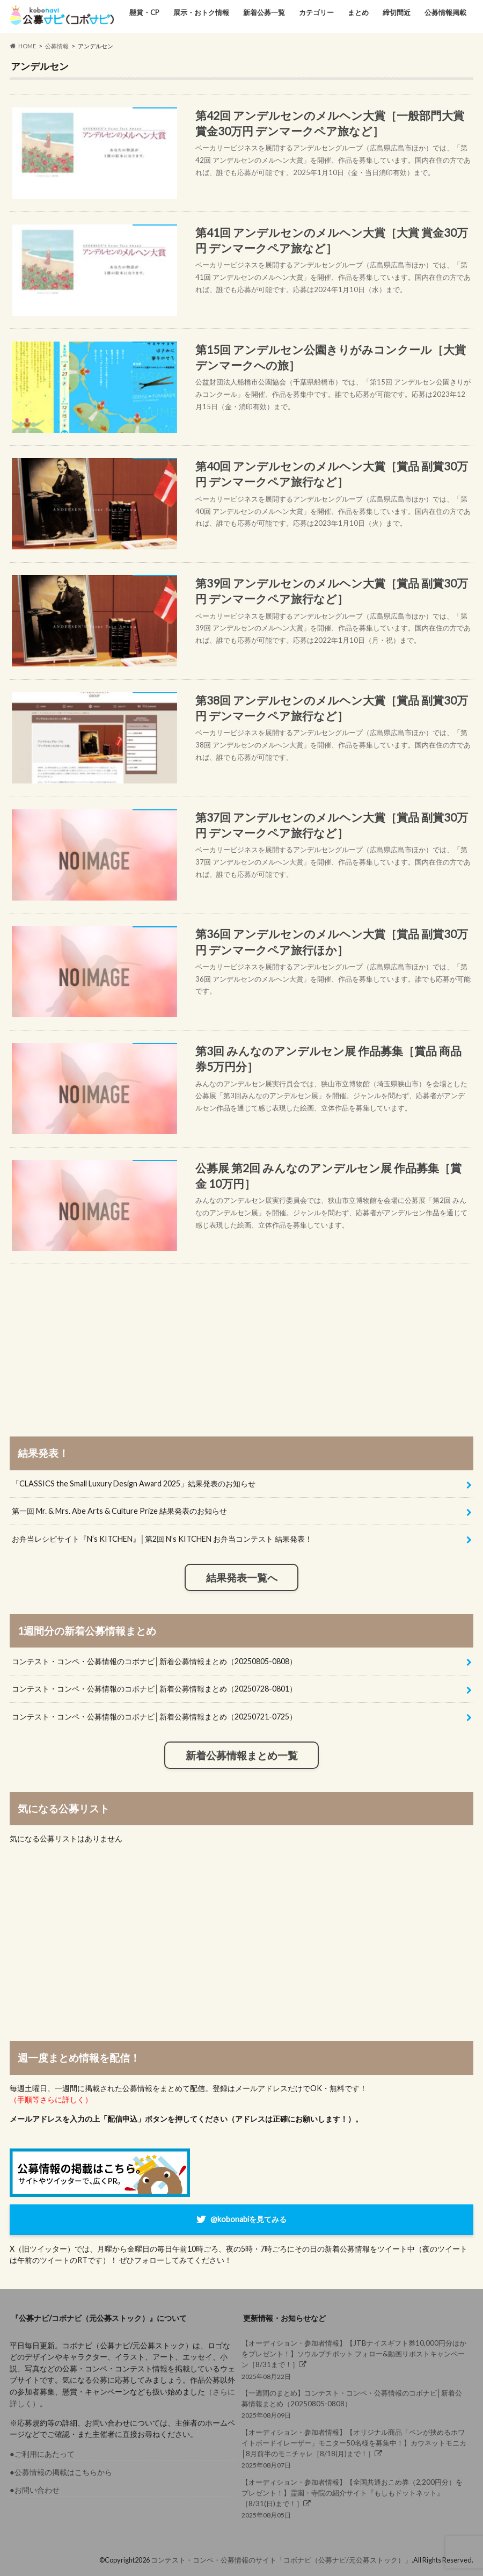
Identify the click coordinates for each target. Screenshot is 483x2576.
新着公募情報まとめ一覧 (242, 1755)
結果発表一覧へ (241, 1578)
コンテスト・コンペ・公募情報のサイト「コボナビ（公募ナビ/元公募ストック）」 (281, 2560)
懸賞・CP (144, 12)
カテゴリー (316, 12)
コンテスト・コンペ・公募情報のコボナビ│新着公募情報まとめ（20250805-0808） (154, 1661)
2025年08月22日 (354, 2359)
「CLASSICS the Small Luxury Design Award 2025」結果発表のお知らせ (133, 1483)
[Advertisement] (241, 1339)
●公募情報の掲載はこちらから (61, 2472)
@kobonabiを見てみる (248, 2218)
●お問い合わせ (35, 2489)
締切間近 (397, 12)
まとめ (358, 12)
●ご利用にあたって (42, 2453)
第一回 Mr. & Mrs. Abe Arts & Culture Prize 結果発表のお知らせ (119, 1510)
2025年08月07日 (354, 2448)
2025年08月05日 (354, 2498)
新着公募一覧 (264, 12)
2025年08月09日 (354, 2403)
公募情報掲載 (445, 12)
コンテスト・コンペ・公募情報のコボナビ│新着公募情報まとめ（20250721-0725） (154, 1716)
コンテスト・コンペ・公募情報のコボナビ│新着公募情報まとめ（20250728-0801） (154, 1688)
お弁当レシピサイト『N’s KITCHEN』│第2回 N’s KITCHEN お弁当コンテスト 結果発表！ (162, 1538)
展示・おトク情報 (201, 12)
